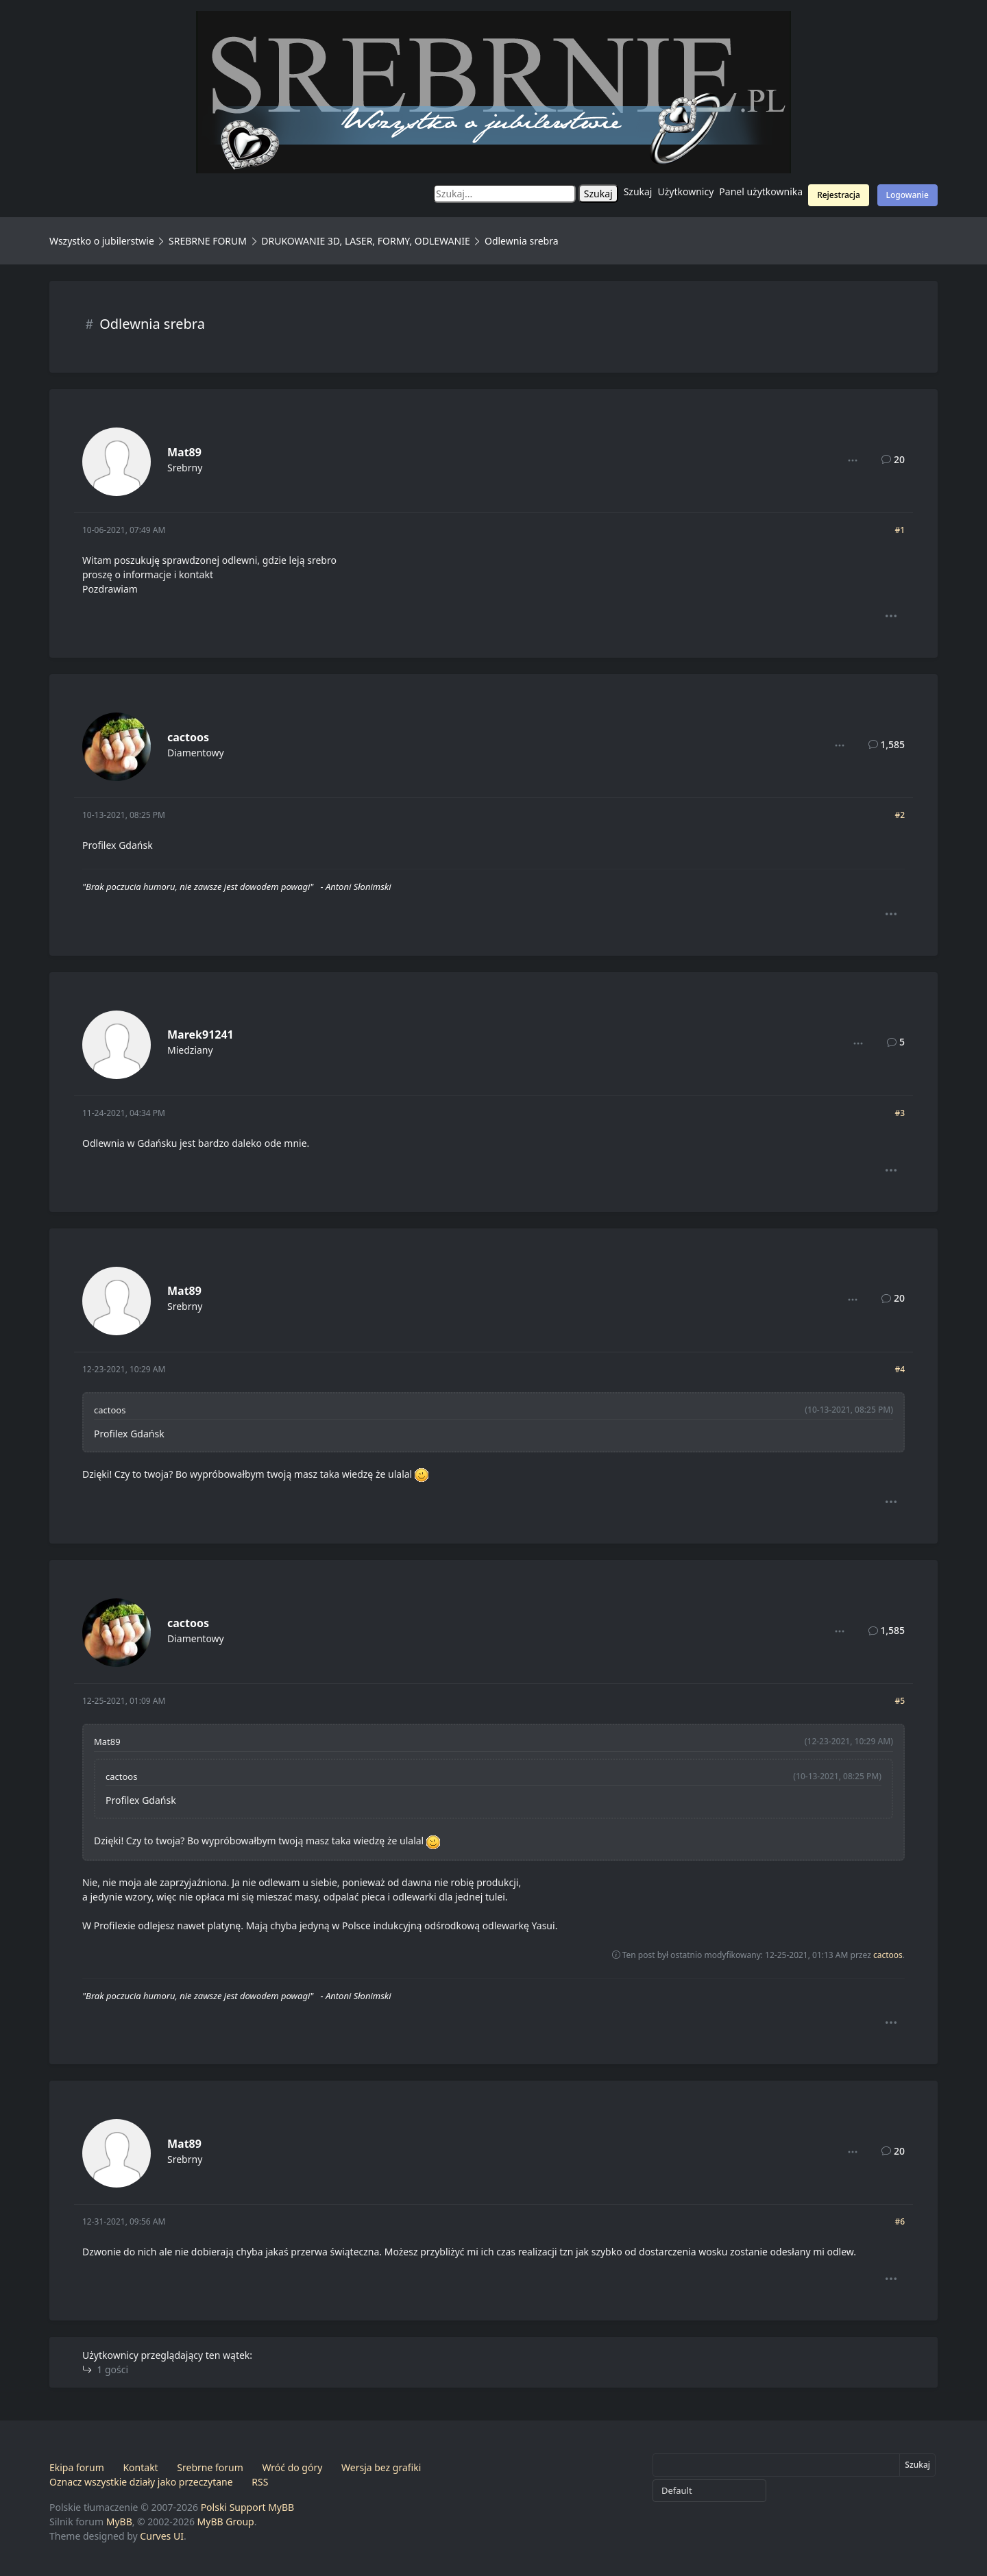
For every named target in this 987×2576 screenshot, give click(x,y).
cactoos (188, 737)
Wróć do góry (292, 2467)
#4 (899, 1369)
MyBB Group (225, 2521)
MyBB (119, 2521)
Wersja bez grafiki (381, 2467)
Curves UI (162, 2535)
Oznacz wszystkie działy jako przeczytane (141, 2481)
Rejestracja (838, 195)
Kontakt (140, 2467)
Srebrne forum (210, 2467)
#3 (899, 1113)
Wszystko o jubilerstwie (101, 240)
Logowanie (907, 195)
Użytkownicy (686, 191)
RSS (260, 2481)
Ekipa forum (76, 2467)
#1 (899, 530)
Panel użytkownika (761, 191)
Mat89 (184, 452)
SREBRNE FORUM (208, 240)
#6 (899, 2221)
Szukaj (638, 191)
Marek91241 (200, 1034)
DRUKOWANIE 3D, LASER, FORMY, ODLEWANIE (365, 240)
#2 (899, 815)
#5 (899, 1701)
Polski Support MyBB (248, 2507)
